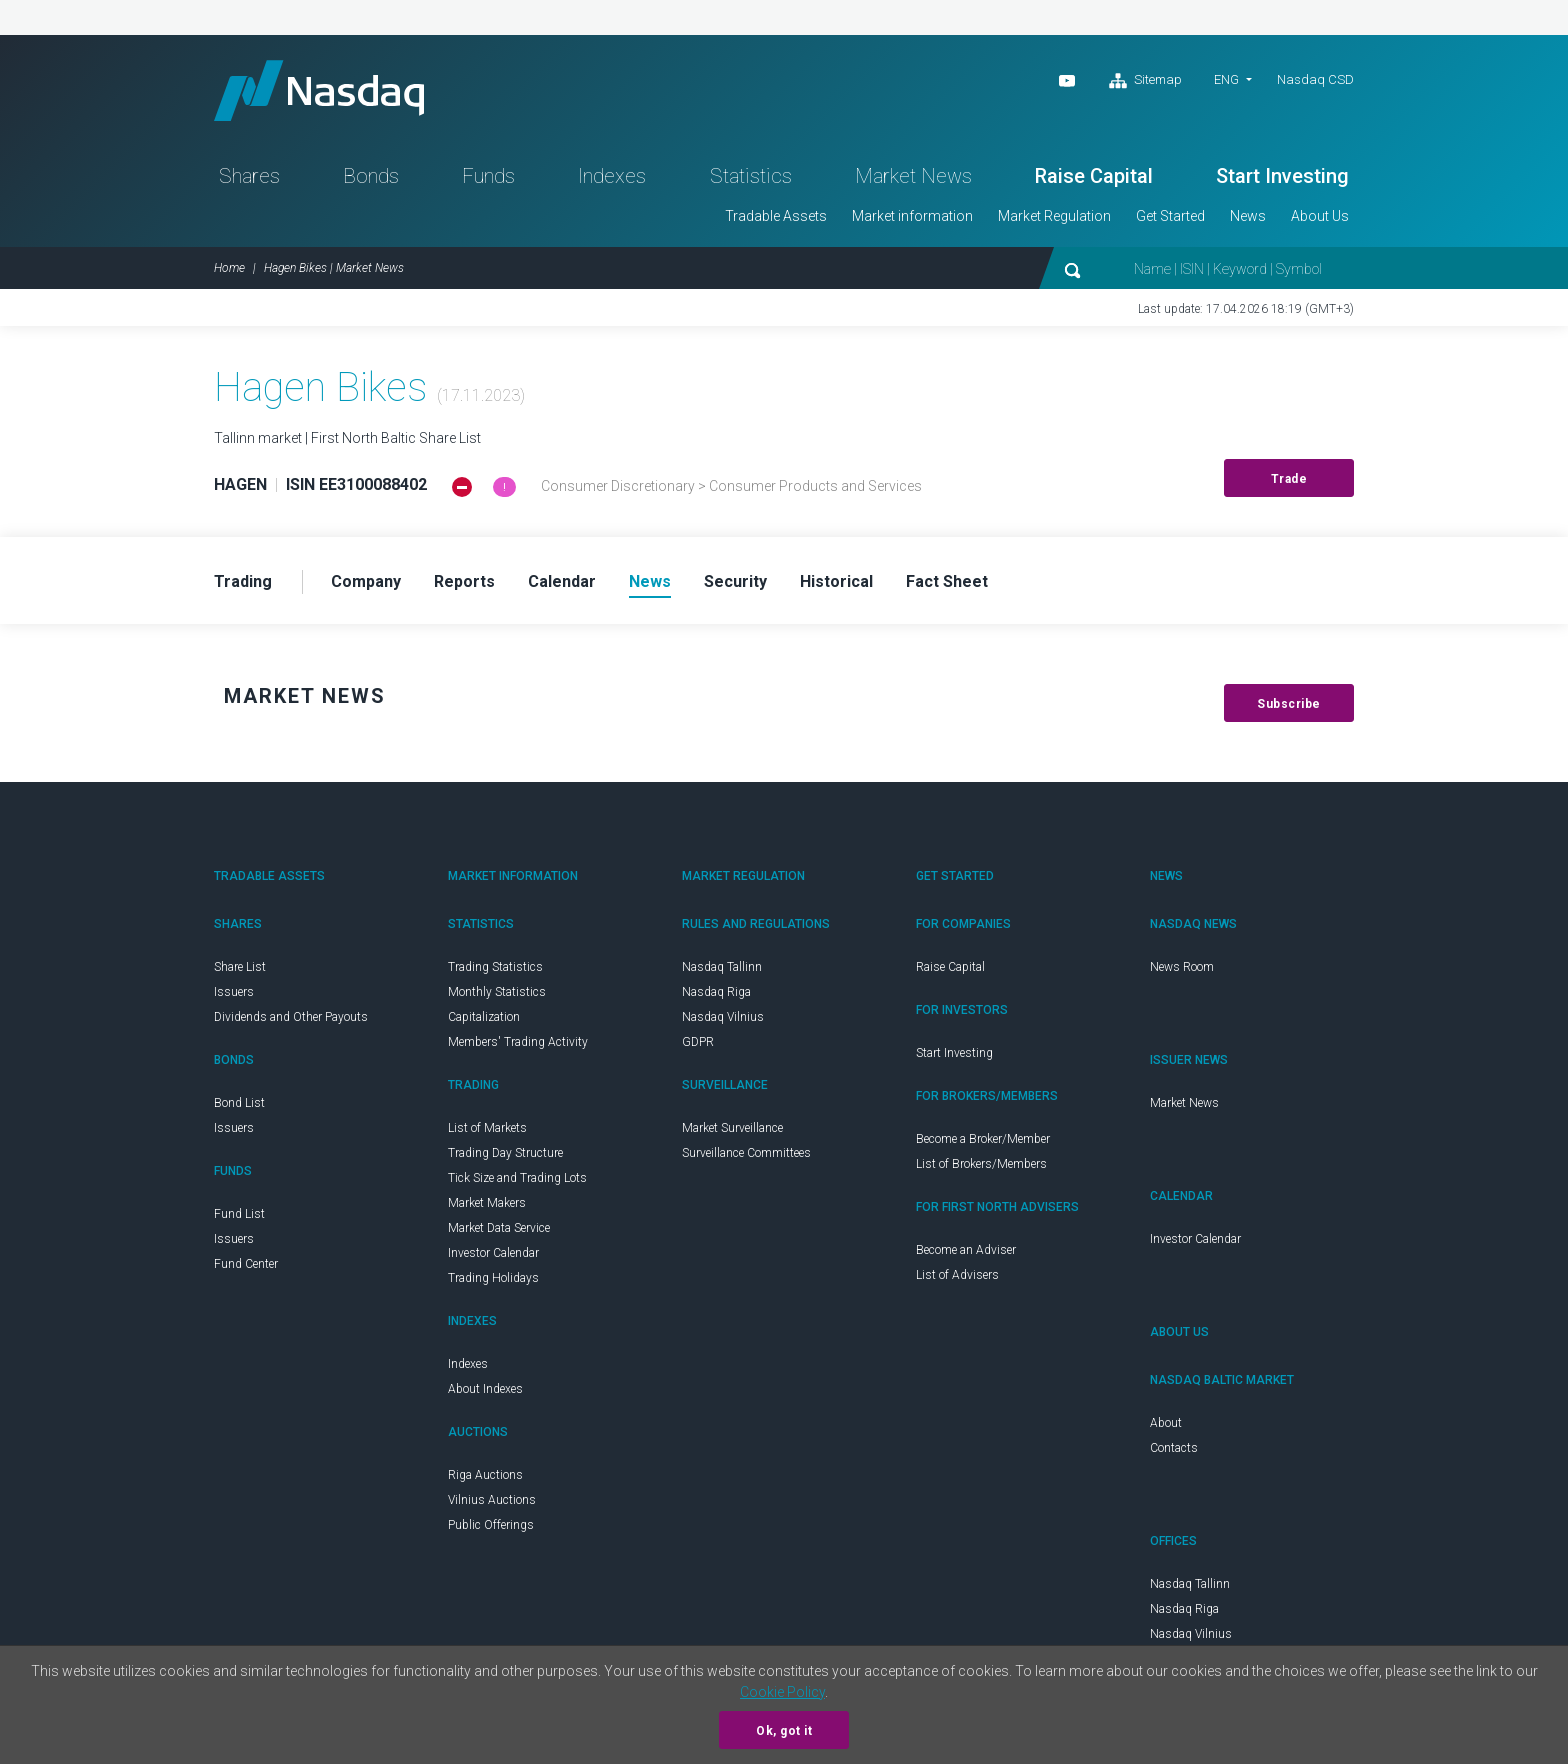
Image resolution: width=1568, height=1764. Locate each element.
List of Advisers (957, 1275)
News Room (1182, 967)
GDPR (698, 1042)
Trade (1289, 479)
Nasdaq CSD (1315, 79)
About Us (1320, 216)
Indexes (612, 176)
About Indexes (485, 1389)
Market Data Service (499, 1228)
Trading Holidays (493, 1278)
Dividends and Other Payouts (291, 1017)
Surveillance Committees (746, 1153)
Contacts (1174, 1448)
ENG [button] (1226, 79)
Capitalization (484, 1017)
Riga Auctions (485, 1475)
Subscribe (1289, 704)
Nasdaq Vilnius (723, 1017)
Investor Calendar (493, 1253)
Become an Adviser (966, 1250)
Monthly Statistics (497, 992)
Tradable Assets (776, 216)
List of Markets (487, 1128)
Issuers (234, 992)
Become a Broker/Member (983, 1139)
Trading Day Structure (505, 1153)
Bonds (371, 176)
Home (229, 268)
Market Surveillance (732, 1128)
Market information (912, 216)
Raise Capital (1094, 176)
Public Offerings (491, 1525)
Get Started (1170, 216)
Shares (249, 176)
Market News (913, 176)
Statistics (751, 176)
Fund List (239, 1214)
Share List (240, 967)
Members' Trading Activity (518, 1042)
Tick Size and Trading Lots (517, 1178)
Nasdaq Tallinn (722, 967)
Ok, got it (784, 1731)
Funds (488, 176)
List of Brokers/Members (981, 1164)
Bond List (239, 1103)
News (1248, 216)
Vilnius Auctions (492, 1500)
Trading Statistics (495, 967)
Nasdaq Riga (716, 992)
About (1166, 1423)
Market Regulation (1054, 216)
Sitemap (1145, 81)
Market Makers (487, 1203)
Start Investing (1282, 176)
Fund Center (246, 1264)
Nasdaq (319, 90)
